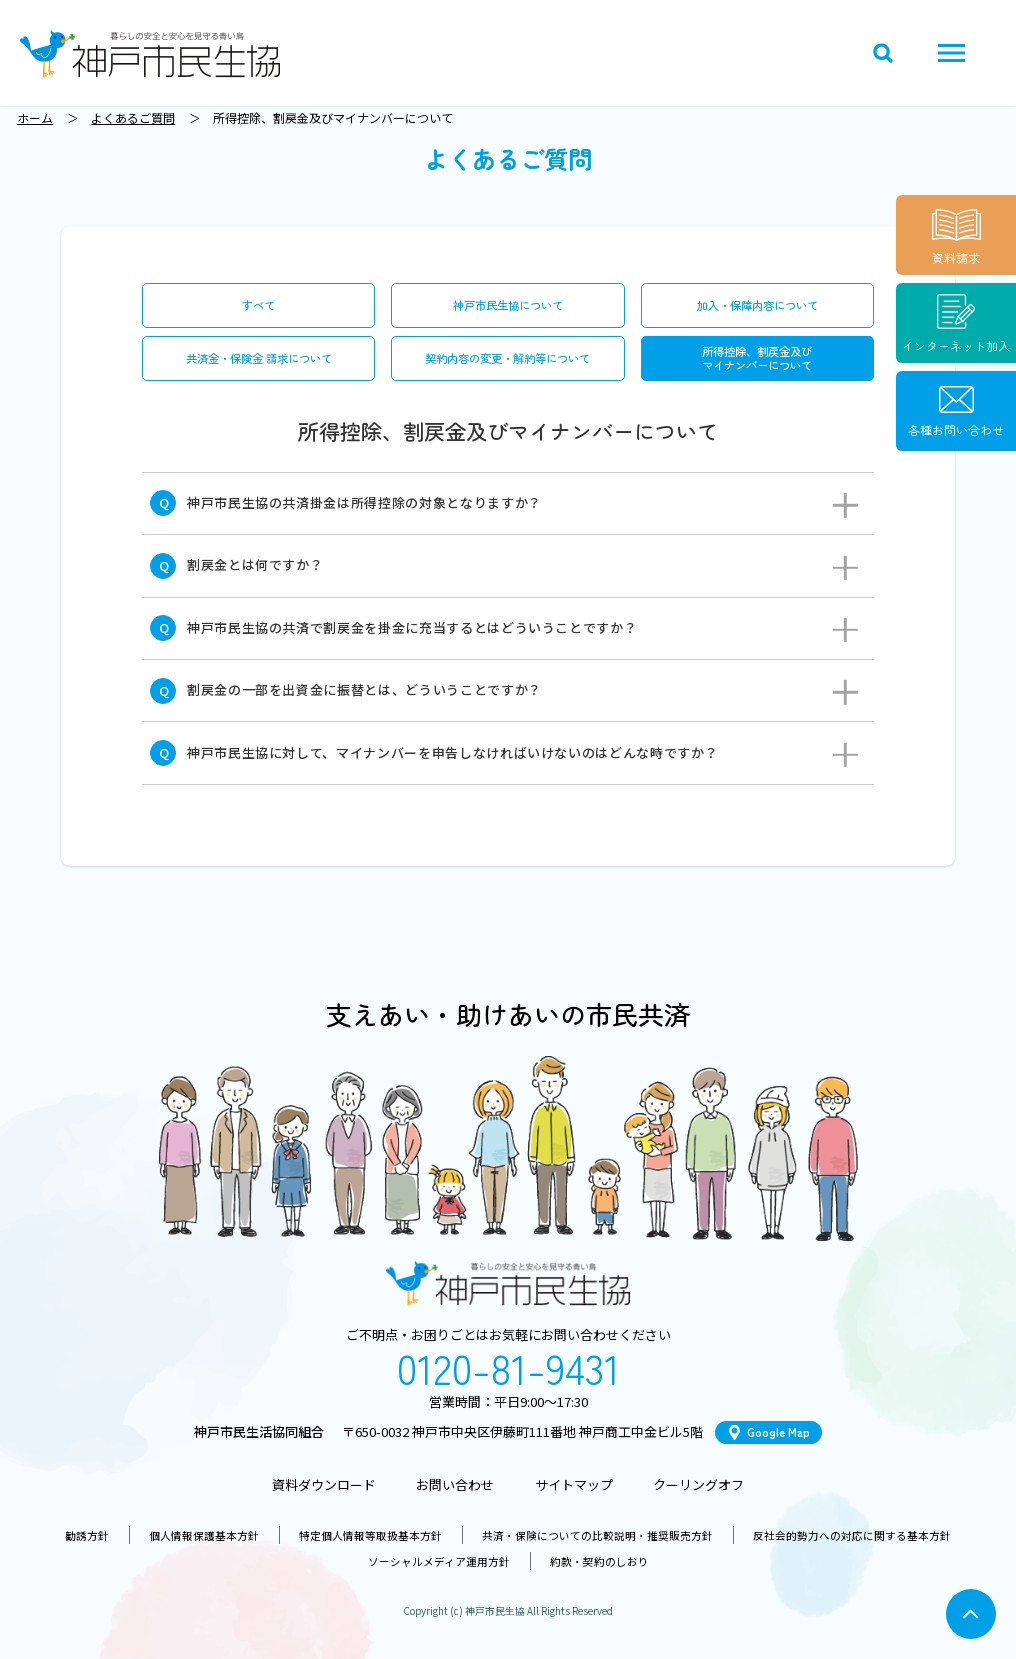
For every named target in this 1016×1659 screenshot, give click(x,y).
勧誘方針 (87, 1535)
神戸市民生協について (508, 305)
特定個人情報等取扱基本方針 (370, 1535)
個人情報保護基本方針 (204, 1535)
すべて (258, 305)
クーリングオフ (698, 1484)
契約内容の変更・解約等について (507, 358)
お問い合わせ (455, 1484)
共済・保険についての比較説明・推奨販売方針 (597, 1535)
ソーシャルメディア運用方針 (439, 1561)
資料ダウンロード (324, 1484)
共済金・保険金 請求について (259, 358)
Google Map (778, 1432)
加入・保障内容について (757, 305)
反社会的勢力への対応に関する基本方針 (852, 1535)
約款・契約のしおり (599, 1561)
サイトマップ (574, 1484)
